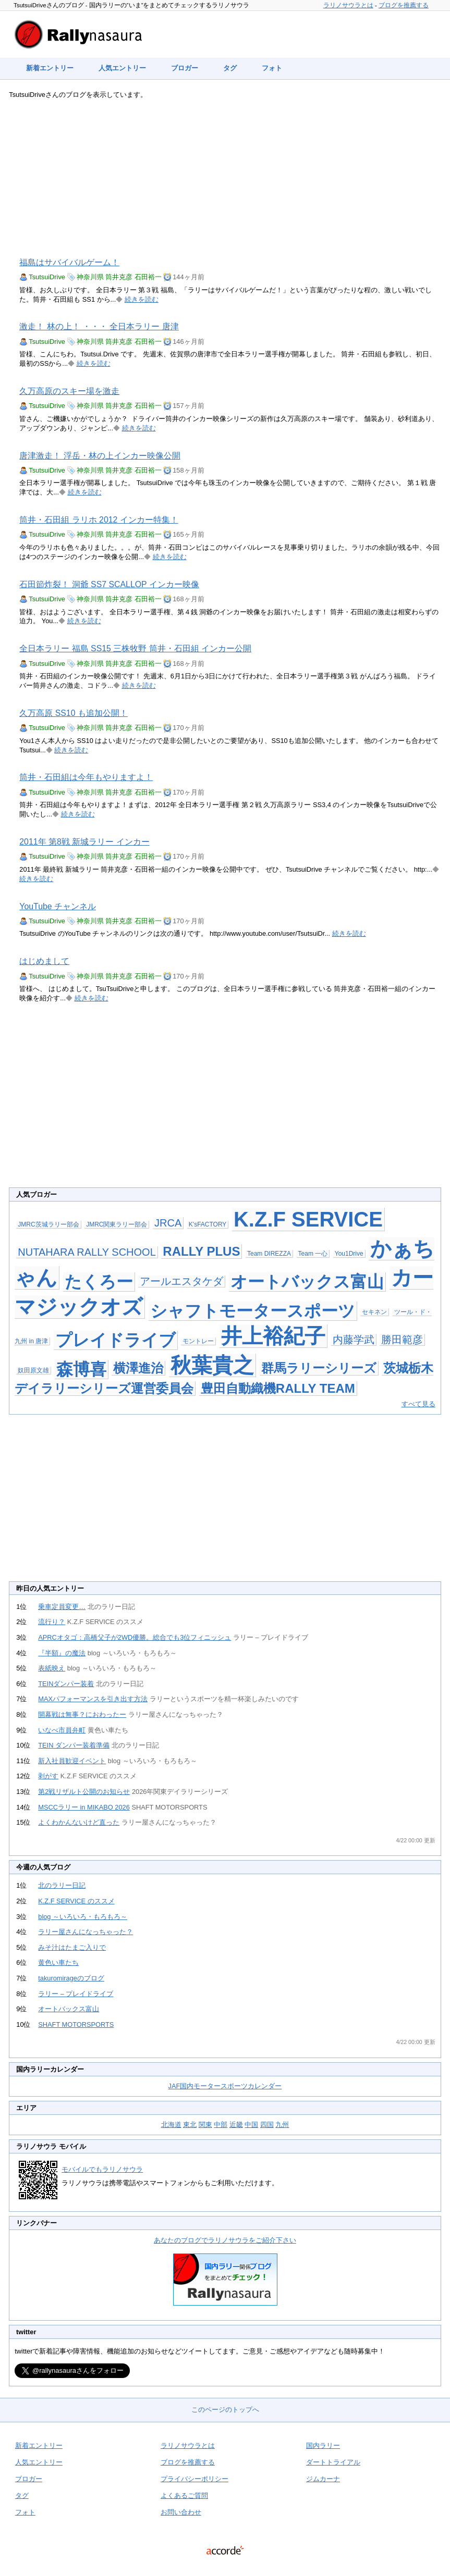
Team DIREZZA (269, 1253)
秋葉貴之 (212, 1365)
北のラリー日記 (62, 1885)
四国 (267, 2124)
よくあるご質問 (184, 2495)
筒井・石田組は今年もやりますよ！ (86, 777)
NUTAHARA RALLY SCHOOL (87, 1252)
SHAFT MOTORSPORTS (76, 2024)
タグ (230, 68)
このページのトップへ (225, 2409)
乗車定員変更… (62, 1607)
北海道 (171, 2124)
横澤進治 (138, 1368)
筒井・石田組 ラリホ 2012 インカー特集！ (98, 519)
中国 (251, 2124)
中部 (220, 2124)
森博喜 (81, 1369)
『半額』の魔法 (62, 1653)
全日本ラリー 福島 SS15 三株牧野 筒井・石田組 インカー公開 (135, 648)
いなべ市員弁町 (62, 1730)
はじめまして (44, 961)
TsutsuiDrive (47, 277)
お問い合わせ (181, 2512)
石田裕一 (148, 277)
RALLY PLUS (201, 1251)
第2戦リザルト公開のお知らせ (84, 1791)
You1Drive (349, 1253)
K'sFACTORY (208, 1224)
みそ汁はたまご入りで (72, 1947)
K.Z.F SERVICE (308, 1219)
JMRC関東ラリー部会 (116, 1224)
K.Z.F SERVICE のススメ (76, 1901)
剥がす (48, 1776)
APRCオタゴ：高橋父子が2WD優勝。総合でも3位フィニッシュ (134, 1637)
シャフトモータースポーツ (252, 1311)
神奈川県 (90, 277)
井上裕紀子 (273, 1335)
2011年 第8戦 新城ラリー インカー (84, 841)
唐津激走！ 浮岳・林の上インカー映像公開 (99, 455)
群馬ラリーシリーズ (318, 1368)
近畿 (236, 2124)
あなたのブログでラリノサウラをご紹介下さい (225, 2240)
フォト (272, 68)
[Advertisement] (225, 178)
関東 (205, 2124)
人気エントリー (122, 68)
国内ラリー (323, 2445)
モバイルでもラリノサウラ (102, 2169)
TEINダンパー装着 (66, 1684)
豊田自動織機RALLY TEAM (278, 1388)
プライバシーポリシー (194, 2479)
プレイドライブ (115, 1340)
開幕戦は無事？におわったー (82, 1714)
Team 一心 (313, 1253)
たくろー (99, 1281)
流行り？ (51, 1622)
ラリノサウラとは (348, 5)
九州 (282, 2124)
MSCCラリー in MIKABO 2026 (84, 1807)
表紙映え (51, 1668)
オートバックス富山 (307, 1281)
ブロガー (184, 68)
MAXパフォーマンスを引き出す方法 (93, 1699)
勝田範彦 (402, 1339)
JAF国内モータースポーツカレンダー (225, 2086)
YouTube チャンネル (57, 906)
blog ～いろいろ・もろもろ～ (82, 1917)
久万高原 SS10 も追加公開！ (73, 713)
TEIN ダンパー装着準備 (74, 1745)
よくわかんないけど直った (78, 1822)
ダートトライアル (333, 2462)
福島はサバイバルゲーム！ (69, 262)
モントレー (198, 1341)
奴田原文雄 (33, 1370)
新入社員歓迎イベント (72, 1761)
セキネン (374, 1312)
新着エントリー (50, 68)
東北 (190, 2124)
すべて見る (418, 1404)
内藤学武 (353, 1339)
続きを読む (142, 299)
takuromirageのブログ (71, 1978)
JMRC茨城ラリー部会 (48, 1224)
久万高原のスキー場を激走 (69, 391)
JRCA (167, 1223)
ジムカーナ (323, 2479)
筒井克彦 (118, 277)
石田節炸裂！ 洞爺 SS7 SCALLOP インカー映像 (109, 584)
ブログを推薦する (404, 5)
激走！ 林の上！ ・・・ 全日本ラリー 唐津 (99, 326)
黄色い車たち (58, 1962)
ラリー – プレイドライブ (75, 1994)
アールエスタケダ (181, 1281)
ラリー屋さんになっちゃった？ (85, 1932)
